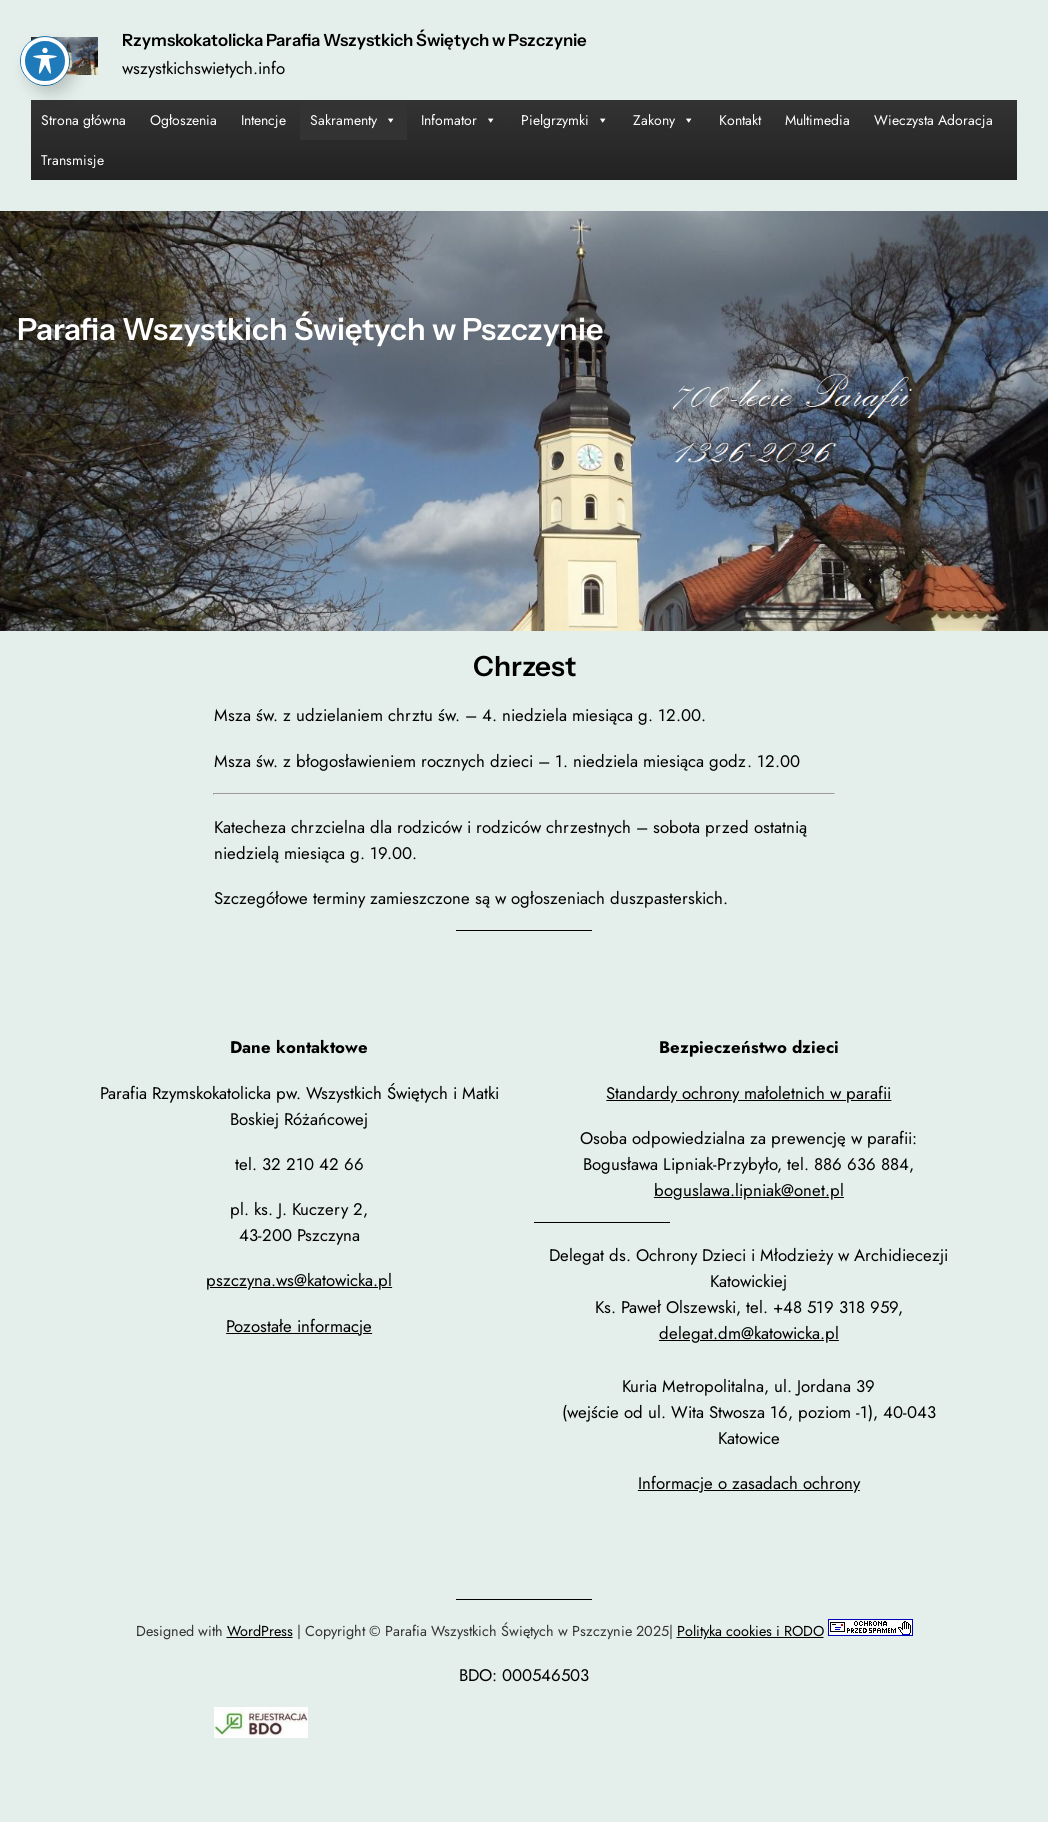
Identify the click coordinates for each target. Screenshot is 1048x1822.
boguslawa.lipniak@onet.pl (749, 1190)
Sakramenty (353, 120)
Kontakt (740, 120)
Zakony (664, 120)
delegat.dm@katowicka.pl (749, 1333)
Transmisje (72, 160)
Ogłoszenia (183, 120)
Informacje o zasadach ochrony (749, 1483)
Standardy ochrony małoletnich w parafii (748, 1093)
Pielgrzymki (565, 120)
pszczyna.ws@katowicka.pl (299, 1280)
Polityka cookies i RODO (750, 1631)
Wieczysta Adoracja (933, 120)
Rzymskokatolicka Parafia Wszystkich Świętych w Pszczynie (354, 40)
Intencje (263, 120)
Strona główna (83, 120)
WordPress (260, 1631)
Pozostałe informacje (299, 1326)
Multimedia (817, 120)
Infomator (459, 120)
